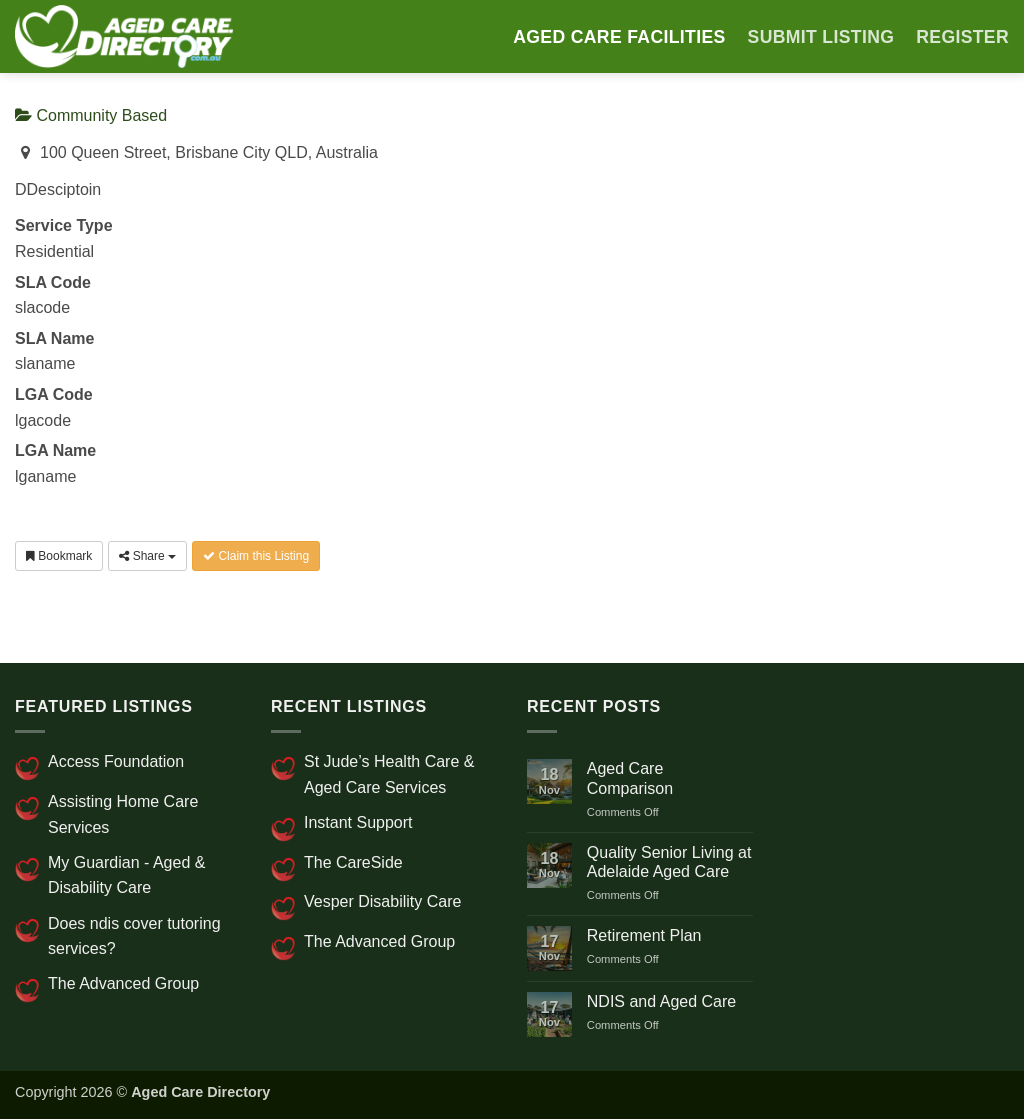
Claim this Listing (256, 556)
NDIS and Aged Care (661, 1001)
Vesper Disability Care (382, 901)
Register (962, 37)
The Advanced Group (123, 983)
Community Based (91, 115)
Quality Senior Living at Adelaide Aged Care (669, 862)
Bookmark (59, 556)
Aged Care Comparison (630, 778)
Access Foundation (116, 761)
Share (147, 556)
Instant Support (358, 822)
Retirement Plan (644, 935)
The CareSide (353, 862)
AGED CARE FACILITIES (619, 37)
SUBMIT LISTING (821, 37)
